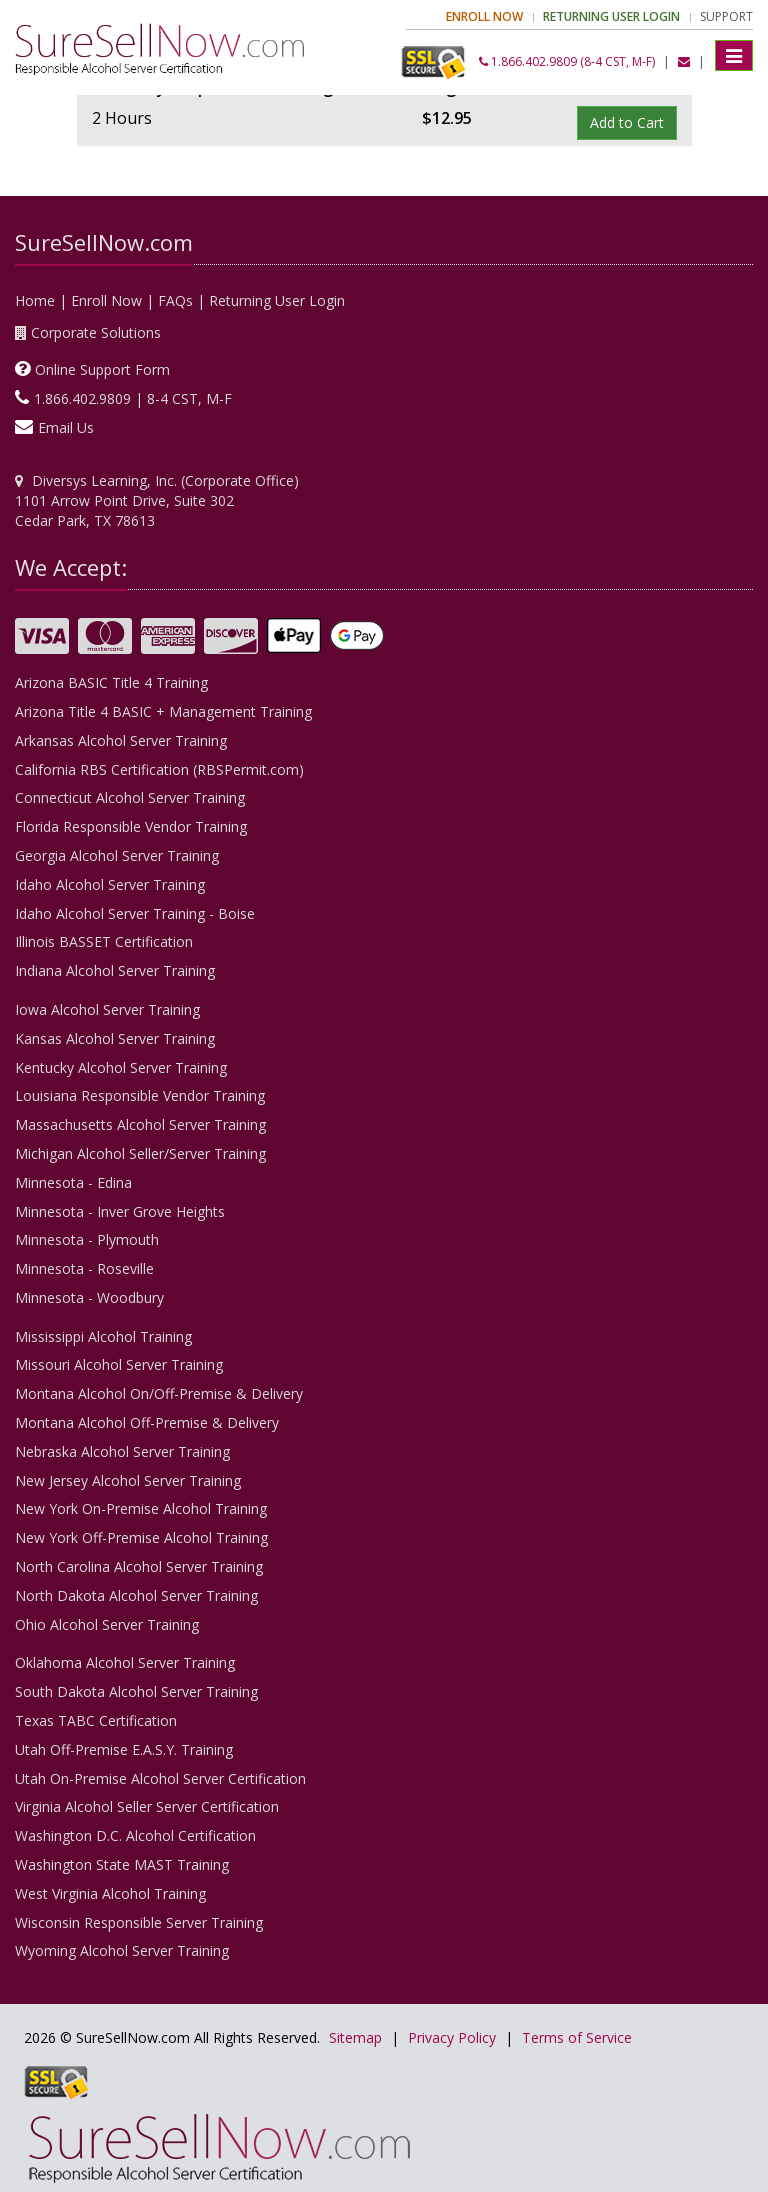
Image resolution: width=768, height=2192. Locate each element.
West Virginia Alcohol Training (110, 1893)
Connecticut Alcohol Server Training (130, 797)
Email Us (66, 427)
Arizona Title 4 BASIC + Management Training (163, 711)
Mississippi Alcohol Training (103, 1336)
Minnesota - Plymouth (87, 1239)
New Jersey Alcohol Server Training (128, 1480)
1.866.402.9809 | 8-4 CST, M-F (133, 398)
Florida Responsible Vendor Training (131, 826)
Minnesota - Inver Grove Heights (120, 1211)
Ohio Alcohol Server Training (107, 1624)
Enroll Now (106, 300)
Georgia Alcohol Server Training (117, 855)
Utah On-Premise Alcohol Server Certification (160, 1778)
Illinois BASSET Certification (104, 941)
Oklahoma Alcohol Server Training (125, 1662)
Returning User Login (277, 300)
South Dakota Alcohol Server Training (136, 1691)
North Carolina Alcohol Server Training (139, 1566)
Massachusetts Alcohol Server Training (140, 1124)
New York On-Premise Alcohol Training (141, 1508)
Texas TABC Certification (96, 1720)
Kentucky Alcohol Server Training (121, 1067)
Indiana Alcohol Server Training (115, 970)
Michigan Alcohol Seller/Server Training (140, 1153)
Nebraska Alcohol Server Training (122, 1451)
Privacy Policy (452, 2037)
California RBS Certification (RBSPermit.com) (159, 769)
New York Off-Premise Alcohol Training (141, 1537)
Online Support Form (102, 369)
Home (35, 300)
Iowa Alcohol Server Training (107, 1009)
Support (726, 16)
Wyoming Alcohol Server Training (122, 1950)
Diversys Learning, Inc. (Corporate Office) (165, 480)
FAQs (175, 300)
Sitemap (355, 2037)
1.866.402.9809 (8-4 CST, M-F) (567, 61)
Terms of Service (577, 2037)
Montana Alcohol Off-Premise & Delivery (147, 1422)
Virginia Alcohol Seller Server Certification (147, 1806)
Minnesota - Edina (73, 1182)
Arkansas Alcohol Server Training (121, 740)
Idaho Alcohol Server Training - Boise (135, 913)
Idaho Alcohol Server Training (110, 884)
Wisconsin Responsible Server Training (139, 1922)
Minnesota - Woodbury (89, 1297)
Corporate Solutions (96, 332)
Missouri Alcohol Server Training (119, 1364)
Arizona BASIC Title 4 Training (111, 682)
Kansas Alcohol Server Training (115, 1038)
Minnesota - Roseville (84, 1268)
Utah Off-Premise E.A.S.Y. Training (124, 1749)
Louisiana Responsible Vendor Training (140, 1095)
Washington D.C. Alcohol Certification (135, 1835)
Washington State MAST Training (122, 1864)
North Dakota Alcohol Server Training (136, 1595)
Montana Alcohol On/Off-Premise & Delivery (159, 1393)
